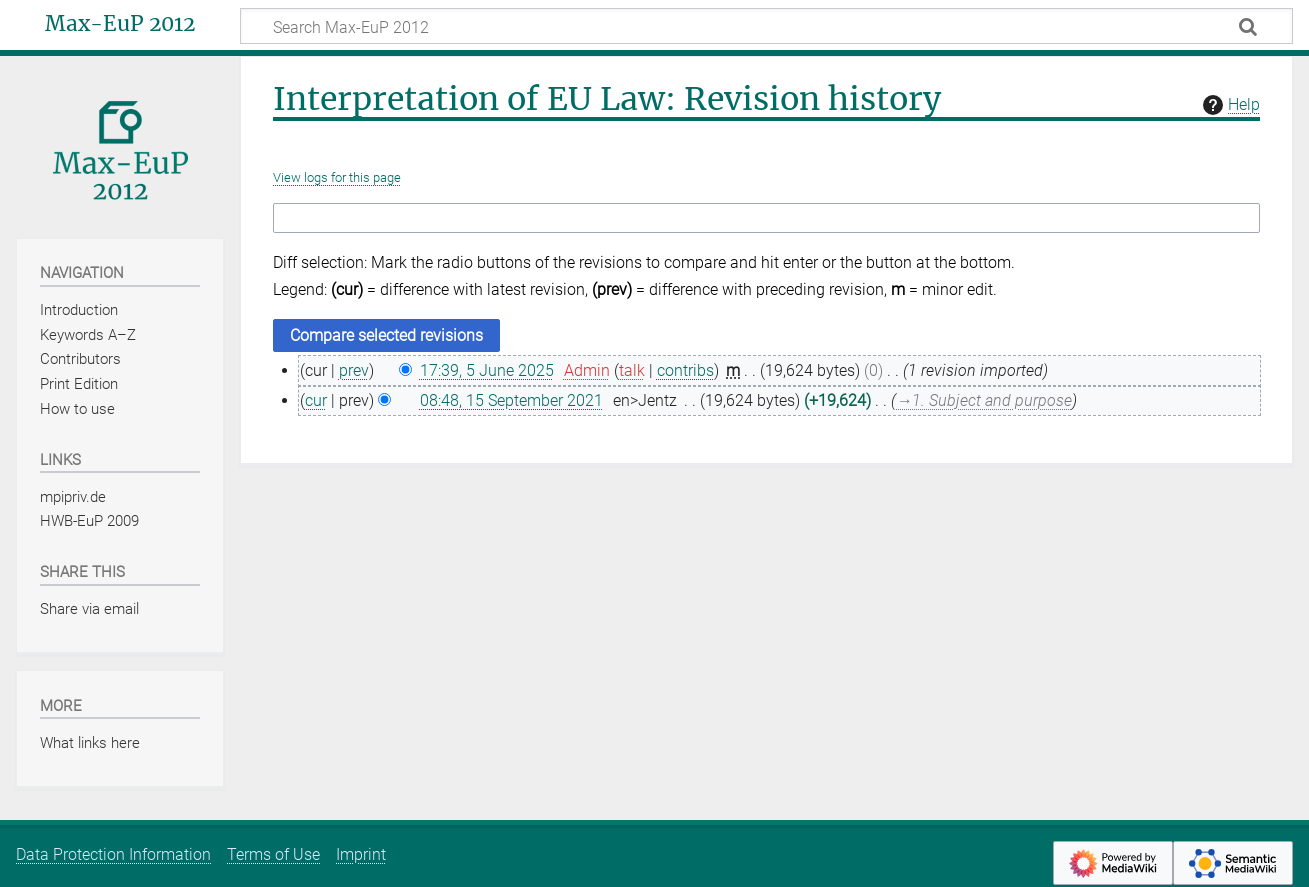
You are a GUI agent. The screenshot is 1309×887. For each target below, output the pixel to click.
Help (1229, 105)
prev (354, 370)
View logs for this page (337, 177)
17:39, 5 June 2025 (487, 370)
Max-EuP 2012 (120, 24)
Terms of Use (273, 854)
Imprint (361, 854)
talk (632, 370)
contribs (685, 370)
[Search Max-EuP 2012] (766, 26)
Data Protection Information (113, 854)
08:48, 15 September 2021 (511, 400)
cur (316, 400)
